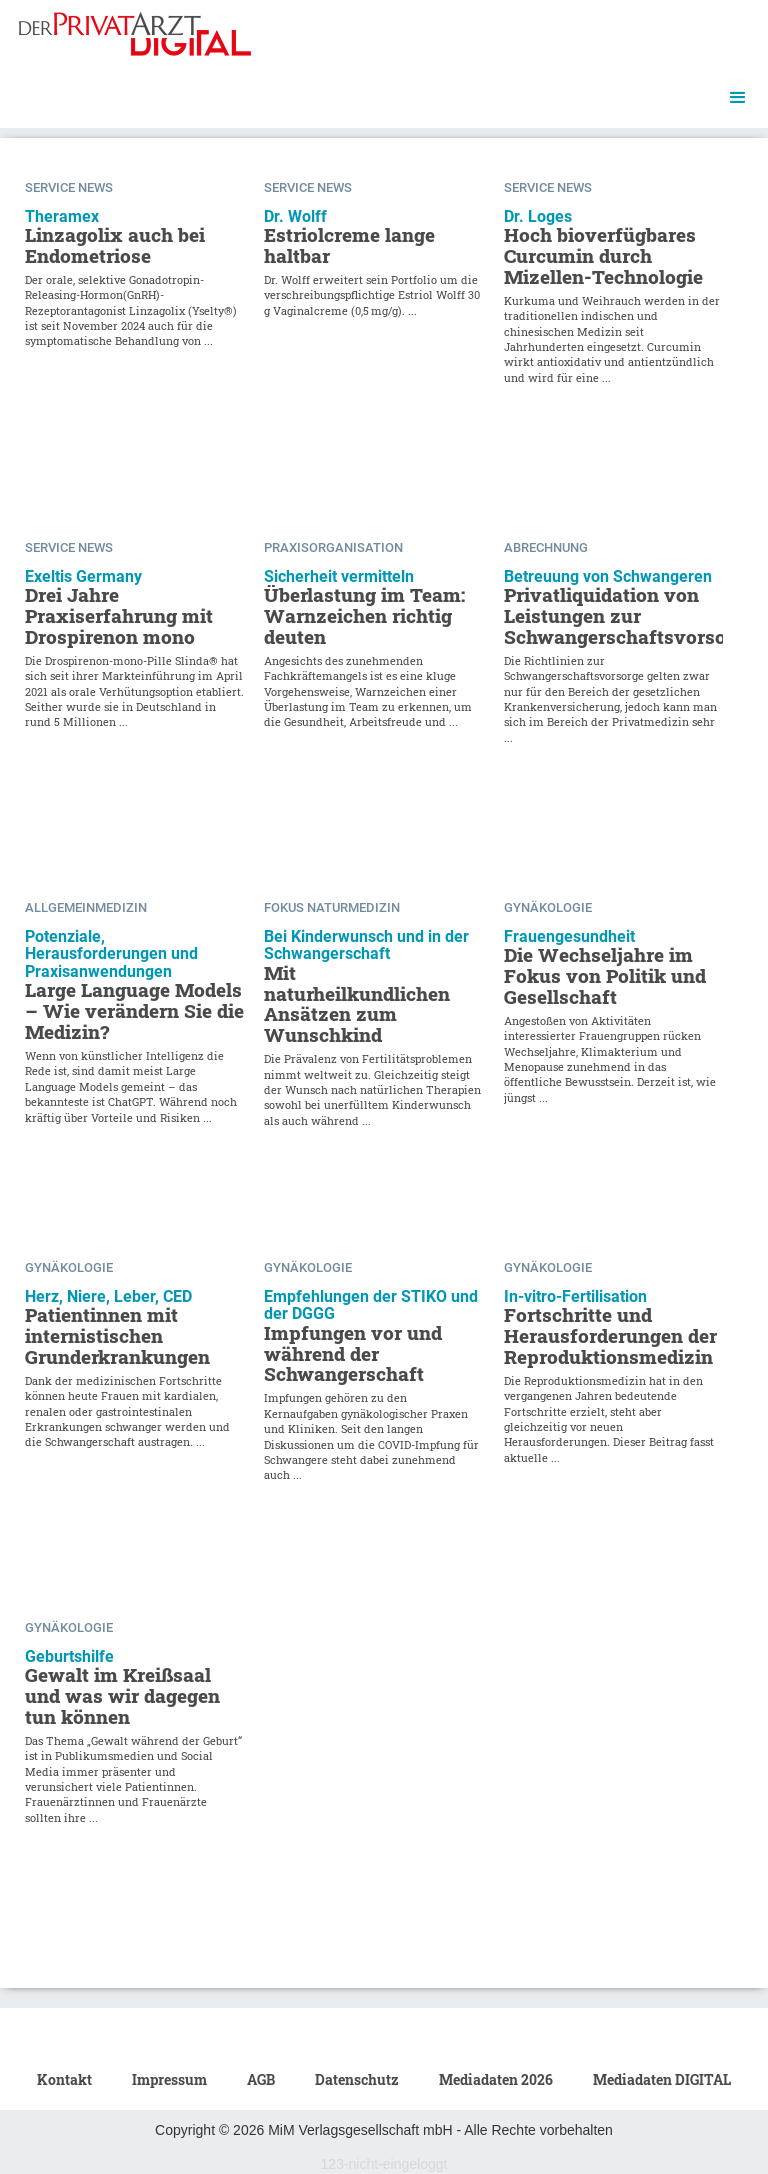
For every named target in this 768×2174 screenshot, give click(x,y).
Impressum (169, 2079)
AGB (261, 2079)
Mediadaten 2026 (496, 2079)
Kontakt (64, 2079)
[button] (738, 98)
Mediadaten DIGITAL (662, 2079)
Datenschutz (357, 2079)
